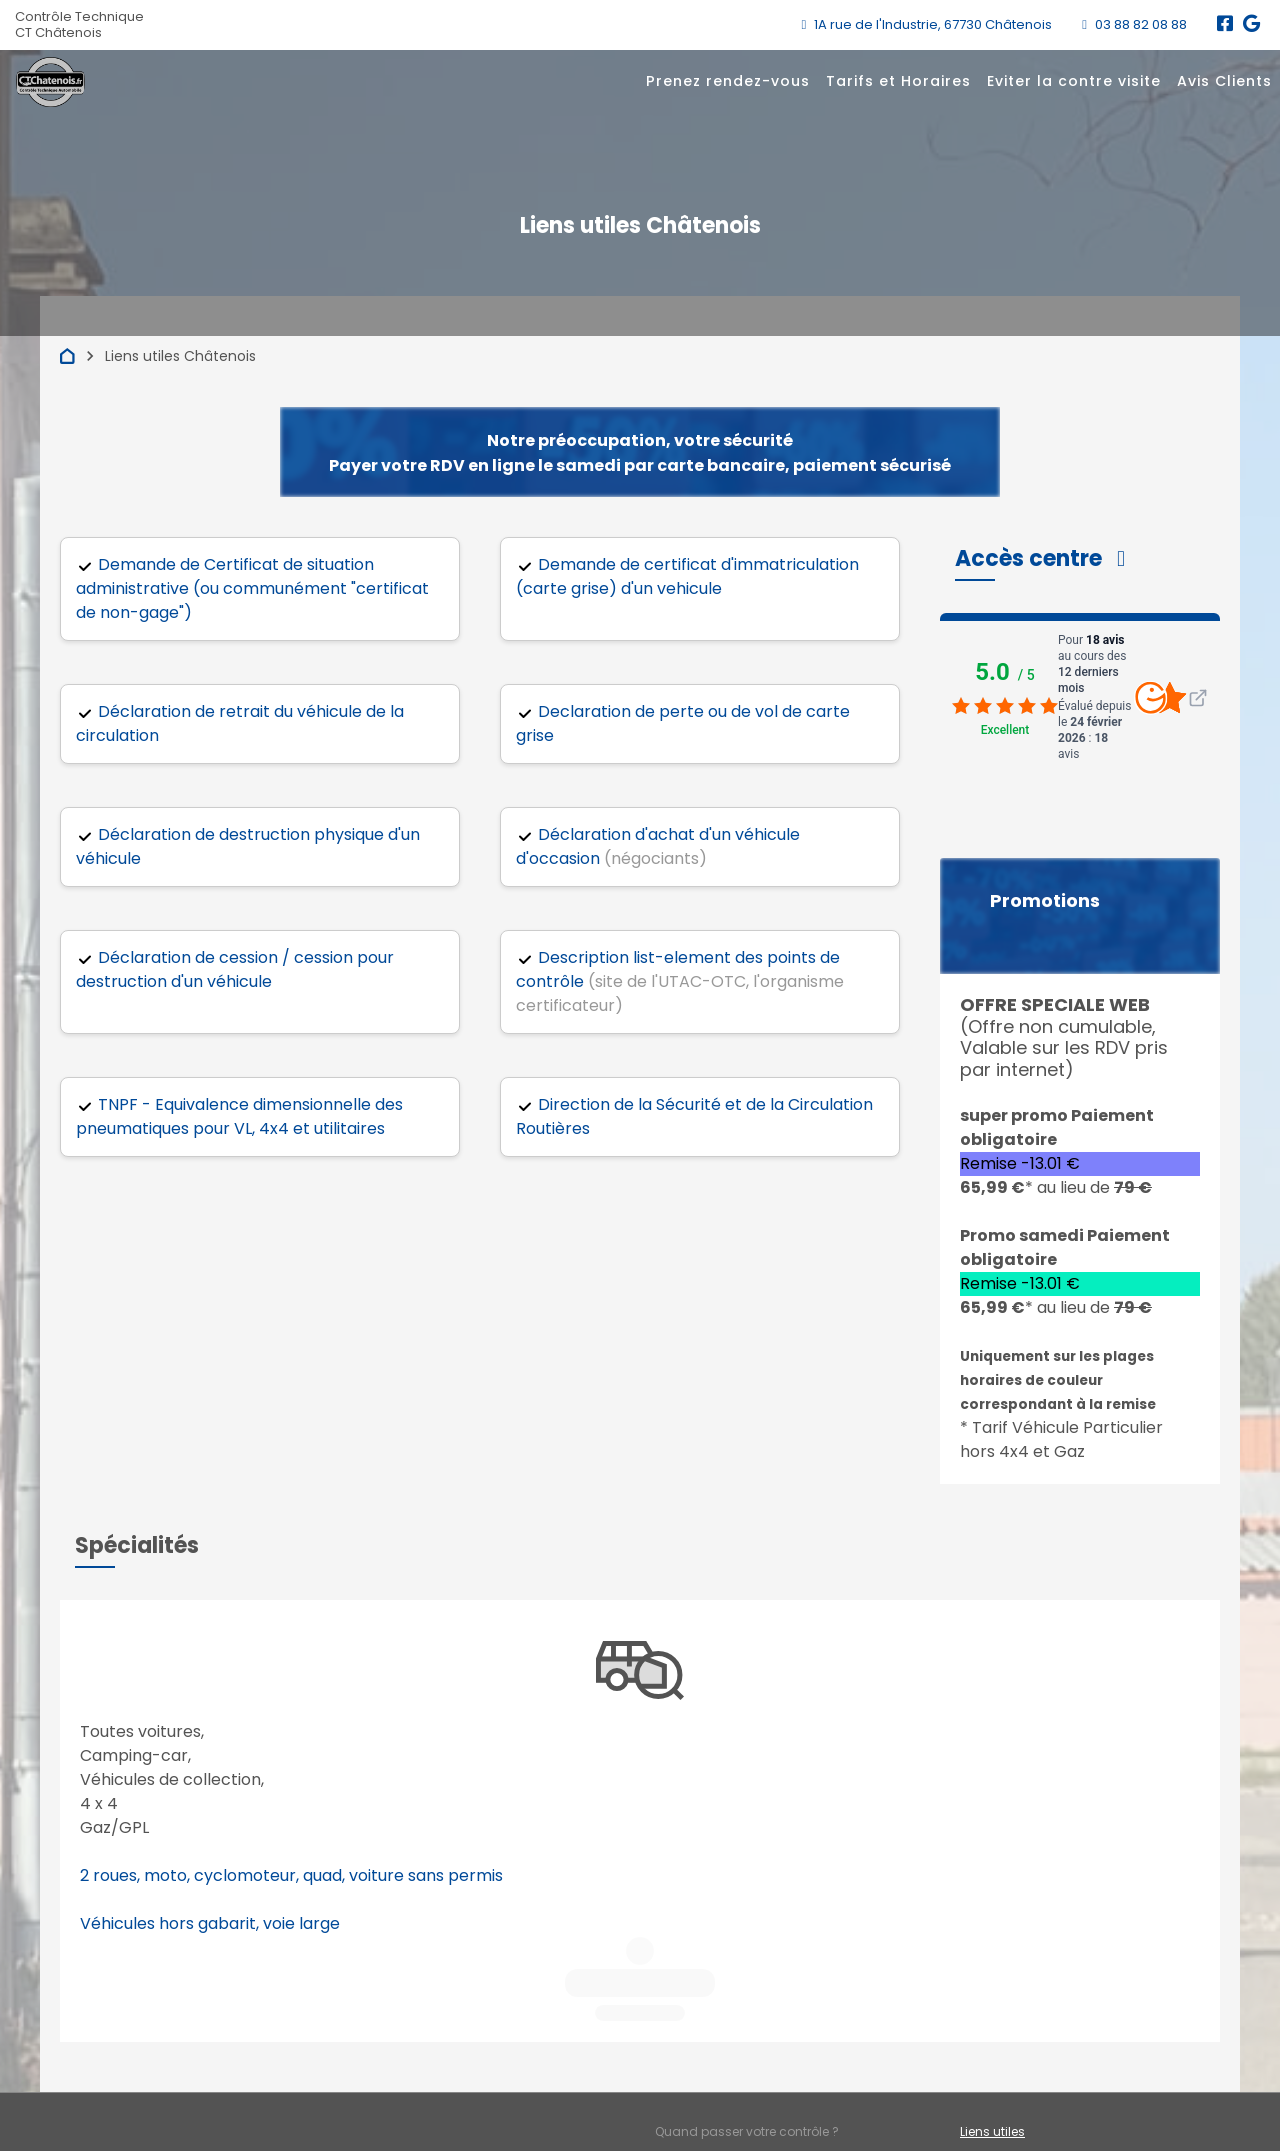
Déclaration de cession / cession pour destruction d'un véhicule (235, 969)
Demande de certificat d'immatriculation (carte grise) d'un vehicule (687, 576)
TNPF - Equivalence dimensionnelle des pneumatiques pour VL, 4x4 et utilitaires (239, 1116)
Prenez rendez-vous (728, 81)
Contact (680, 2078)
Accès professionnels (720, 2111)
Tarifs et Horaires (898, 81)
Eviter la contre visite (1074, 81)
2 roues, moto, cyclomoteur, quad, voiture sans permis (291, 1875)
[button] (1040, 558)
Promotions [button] (1045, 901)
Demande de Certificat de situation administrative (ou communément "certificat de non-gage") (252, 588)
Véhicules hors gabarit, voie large (210, 1923)
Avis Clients (1224, 81)
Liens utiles (992, 2045)
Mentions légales (1011, 2078)
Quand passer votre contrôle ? (747, 2045)
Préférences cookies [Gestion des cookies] (1019, 2111)
